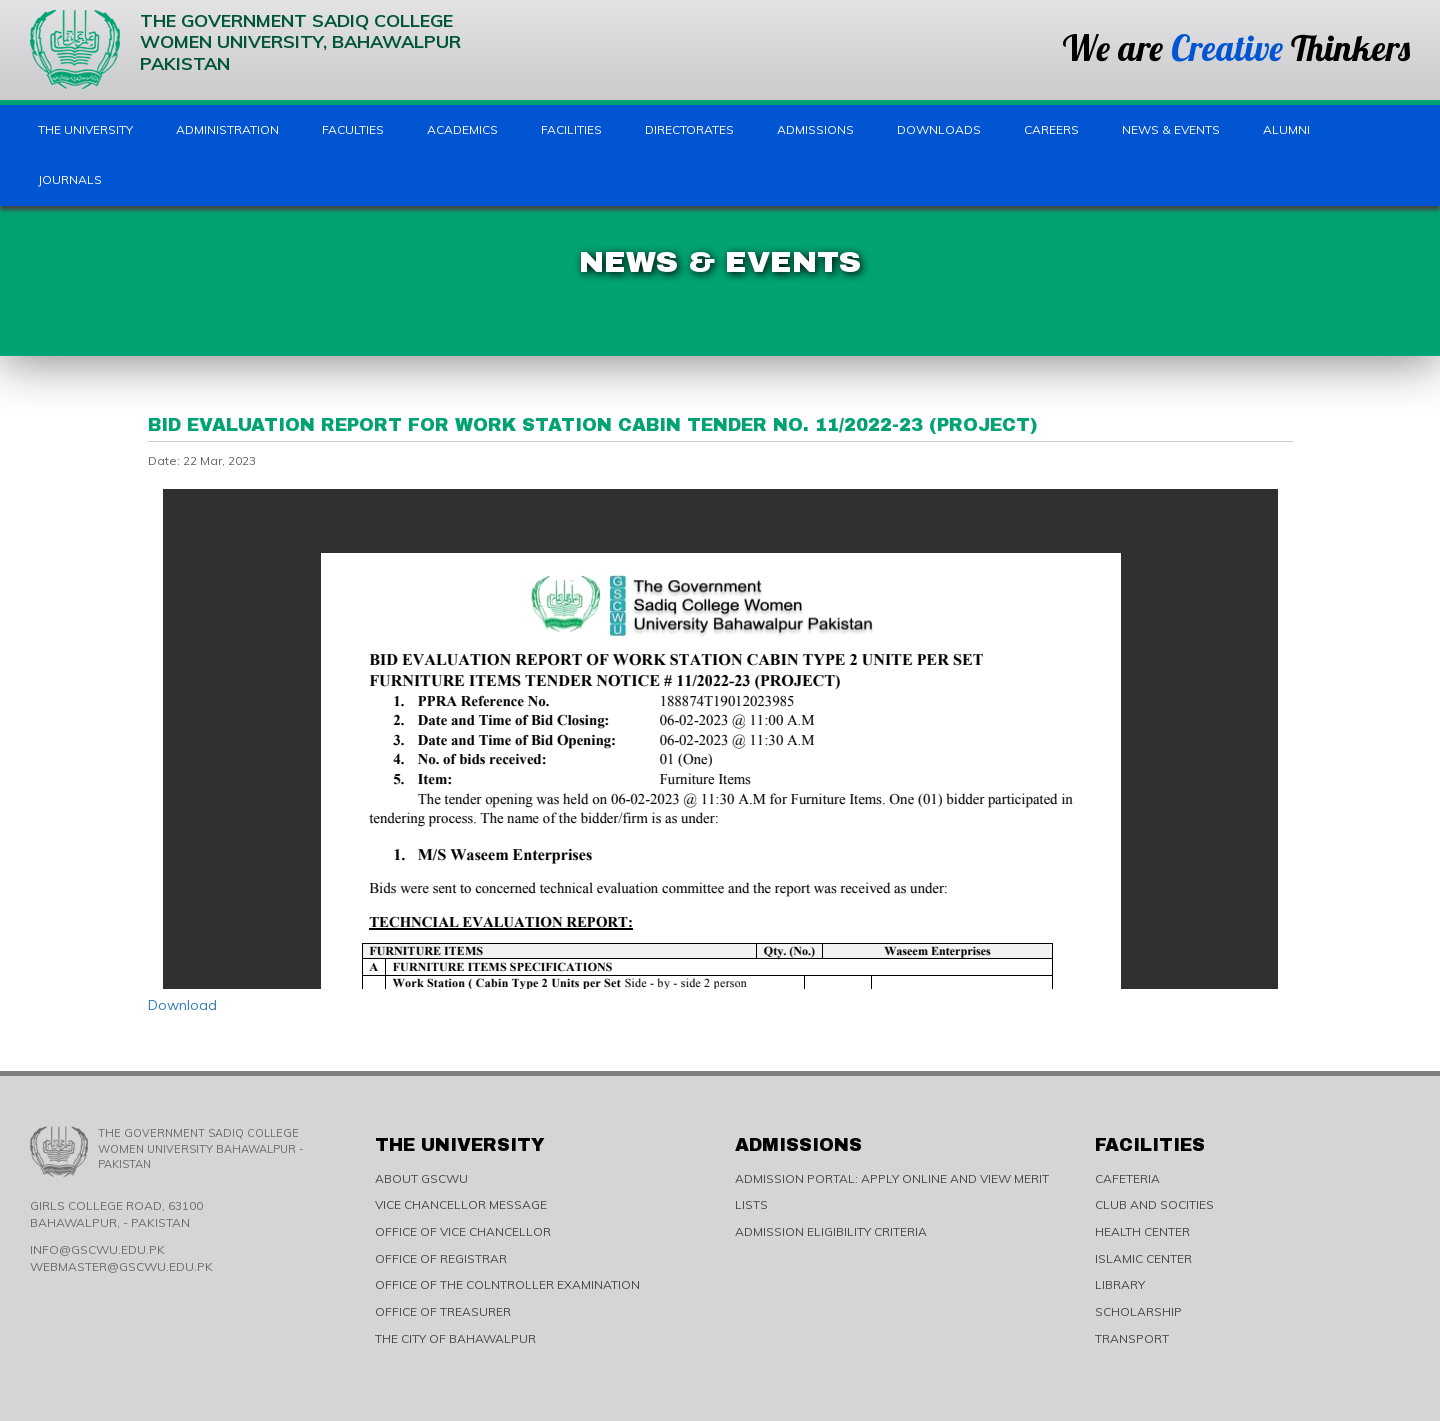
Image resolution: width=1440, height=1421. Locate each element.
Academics (462, 129)
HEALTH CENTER (1142, 1231)
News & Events (1171, 129)
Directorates (689, 129)
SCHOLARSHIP (1138, 1311)
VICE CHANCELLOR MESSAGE (461, 1204)
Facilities (571, 129)
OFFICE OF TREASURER (443, 1311)
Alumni (1286, 129)
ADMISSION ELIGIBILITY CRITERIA (831, 1231)
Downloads (939, 129)
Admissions (815, 129)
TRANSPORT (1132, 1338)
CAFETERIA (1127, 1178)
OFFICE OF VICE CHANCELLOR (463, 1231)
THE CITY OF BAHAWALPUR (455, 1338)
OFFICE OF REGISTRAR (441, 1258)
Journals (70, 179)
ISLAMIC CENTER (1143, 1258)
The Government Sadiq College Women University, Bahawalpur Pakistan (245, 49)
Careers (1051, 129)
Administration (227, 129)
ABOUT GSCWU (421, 1178)
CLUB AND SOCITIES (1154, 1204)
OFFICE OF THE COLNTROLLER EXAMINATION (507, 1284)
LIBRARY (1120, 1284)
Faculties (353, 129)
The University (85, 129)
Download (182, 1005)
